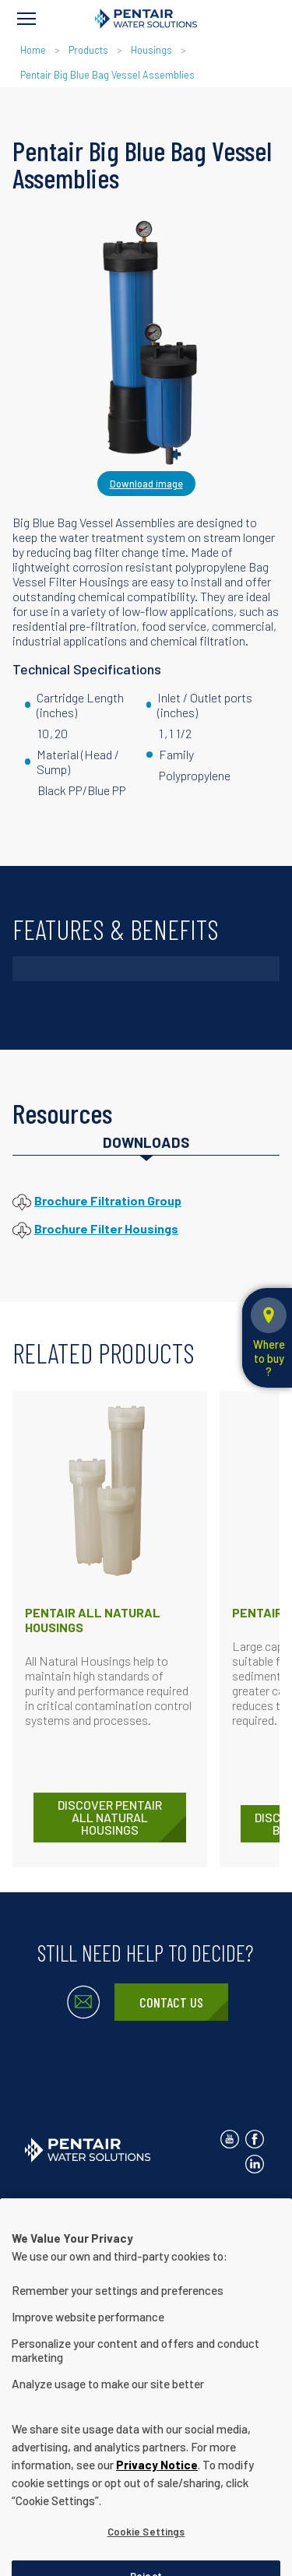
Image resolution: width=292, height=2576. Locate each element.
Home (33, 50)
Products (88, 50)
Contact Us (171, 2002)
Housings (151, 50)
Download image (146, 483)
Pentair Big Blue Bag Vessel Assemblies (107, 75)
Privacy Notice (154, 2201)
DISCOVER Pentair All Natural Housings (110, 1817)
